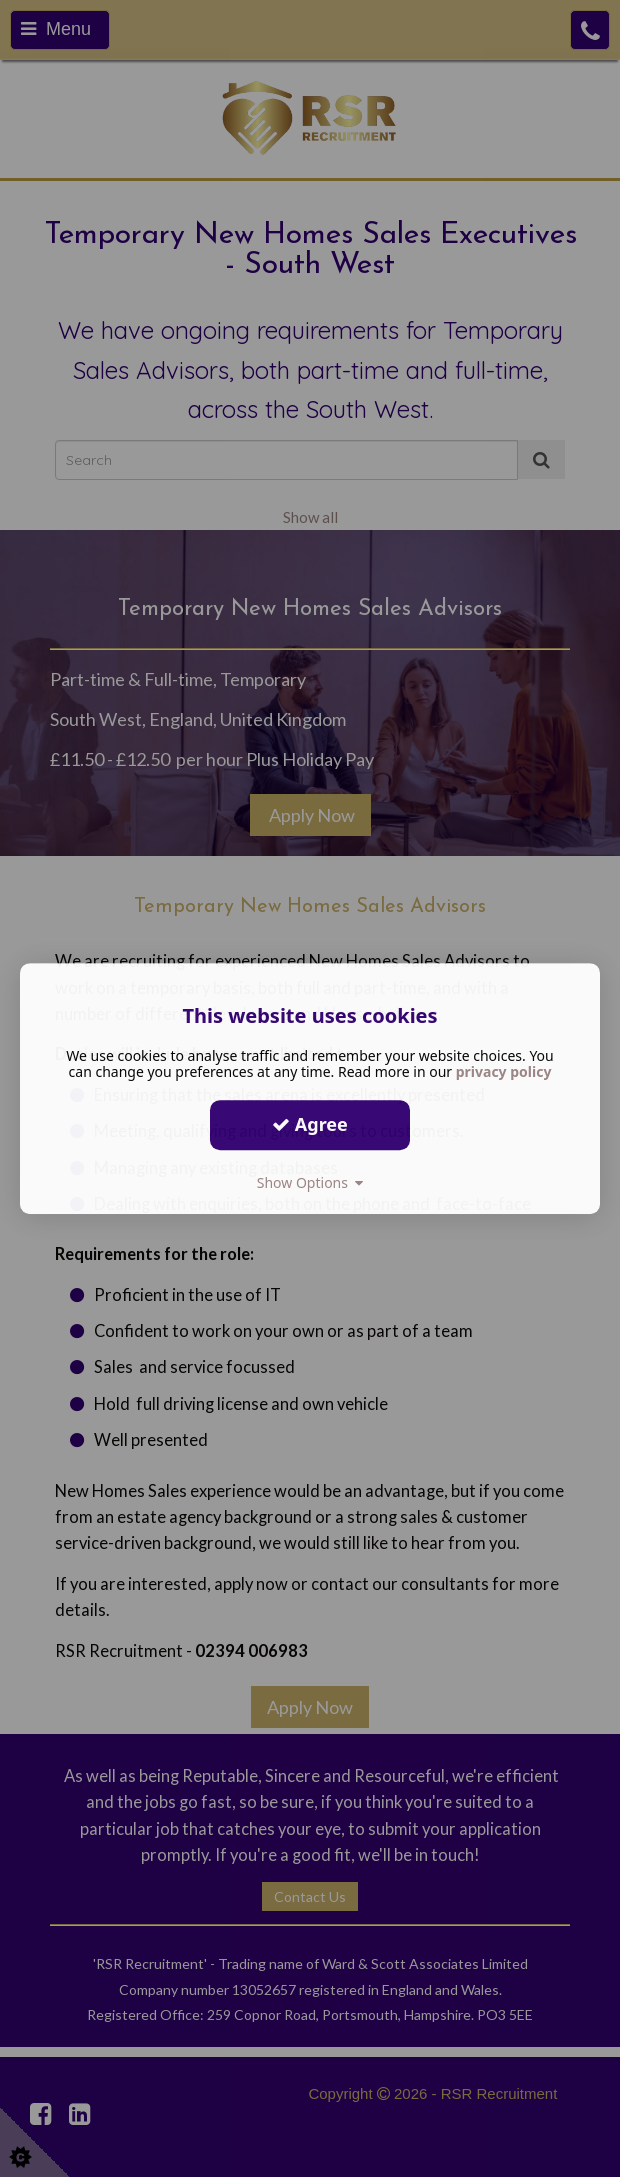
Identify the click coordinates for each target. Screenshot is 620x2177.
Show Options (310, 1182)
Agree (310, 1124)
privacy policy (504, 1071)
